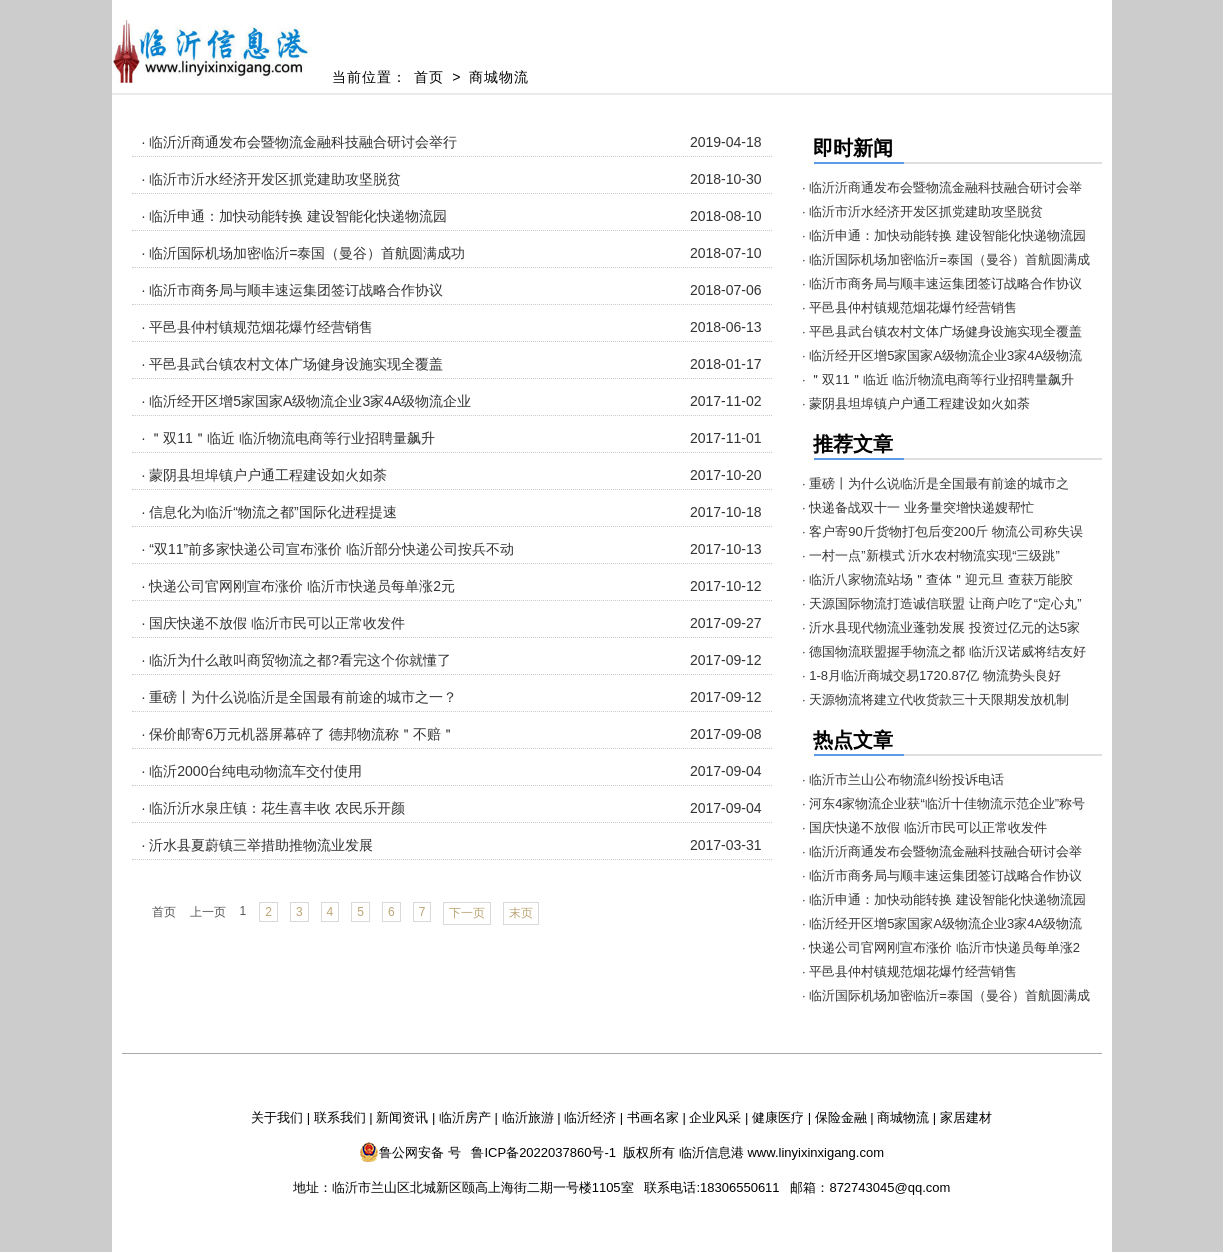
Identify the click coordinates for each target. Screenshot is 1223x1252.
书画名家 (653, 1117)
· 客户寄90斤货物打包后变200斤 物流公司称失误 (942, 531)
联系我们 (340, 1117)
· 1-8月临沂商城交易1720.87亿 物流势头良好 (931, 675)
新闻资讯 (402, 1117)
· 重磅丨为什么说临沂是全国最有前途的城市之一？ (300, 697)
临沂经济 (590, 1117)
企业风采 (715, 1117)
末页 (521, 913)
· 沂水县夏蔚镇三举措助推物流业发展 (258, 845)
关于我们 (277, 1117)
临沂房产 (465, 1117)
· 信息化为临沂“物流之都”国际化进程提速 (269, 512)
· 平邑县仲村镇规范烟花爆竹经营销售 (258, 327)
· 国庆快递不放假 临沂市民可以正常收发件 (274, 623)
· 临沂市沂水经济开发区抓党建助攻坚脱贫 (272, 179)
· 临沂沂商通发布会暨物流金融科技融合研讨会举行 (300, 142)
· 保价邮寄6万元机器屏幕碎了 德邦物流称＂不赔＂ (298, 734)
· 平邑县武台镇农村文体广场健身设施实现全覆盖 (293, 364)
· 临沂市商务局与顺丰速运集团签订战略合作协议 (293, 290)
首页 (429, 77)
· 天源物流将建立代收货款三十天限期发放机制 (935, 699)
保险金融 (841, 1117)
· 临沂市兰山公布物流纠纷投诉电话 (903, 779)
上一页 (208, 912)
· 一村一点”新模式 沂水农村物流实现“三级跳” (931, 555)
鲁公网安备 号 (410, 1152)
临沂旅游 (528, 1117)
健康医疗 (778, 1117)
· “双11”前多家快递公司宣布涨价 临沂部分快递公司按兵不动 (328, 549)
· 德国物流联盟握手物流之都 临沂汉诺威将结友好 (944, 651)
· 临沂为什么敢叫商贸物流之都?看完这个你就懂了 (297, 660)
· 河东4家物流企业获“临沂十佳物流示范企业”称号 (943, 803)
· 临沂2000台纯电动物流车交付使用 (252, 771)
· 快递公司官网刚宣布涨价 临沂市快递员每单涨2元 (298, 586)
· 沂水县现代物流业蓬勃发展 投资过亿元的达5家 (941, 627)
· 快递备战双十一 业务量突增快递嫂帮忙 (918, 507)
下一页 (467, 913)
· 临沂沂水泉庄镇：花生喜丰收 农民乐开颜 (274, 808)
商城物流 (499, 77)
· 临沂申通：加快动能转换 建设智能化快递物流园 (295, 216)
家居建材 (966, 1117)
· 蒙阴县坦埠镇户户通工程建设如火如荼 (265, 475)
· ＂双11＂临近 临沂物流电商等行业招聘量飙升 (288, 438)
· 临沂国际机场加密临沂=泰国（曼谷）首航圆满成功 (304, 253)
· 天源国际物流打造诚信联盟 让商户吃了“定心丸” (942, 603)
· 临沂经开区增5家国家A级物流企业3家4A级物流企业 (307, 401)
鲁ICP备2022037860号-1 (543, 1152)
